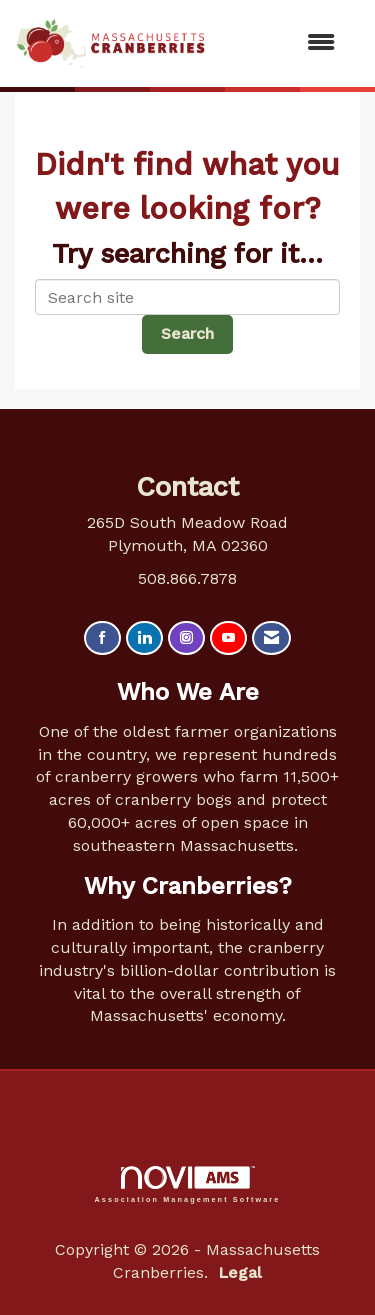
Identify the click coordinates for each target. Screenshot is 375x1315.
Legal (240, 1272)
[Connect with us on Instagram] (186, 638)
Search (187, 333)
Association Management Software (188, 1184)
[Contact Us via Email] (271, 638)
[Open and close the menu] (280, 43)
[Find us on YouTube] (228, 638)
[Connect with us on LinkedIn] (144, 638)
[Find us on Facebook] (102, 638)
